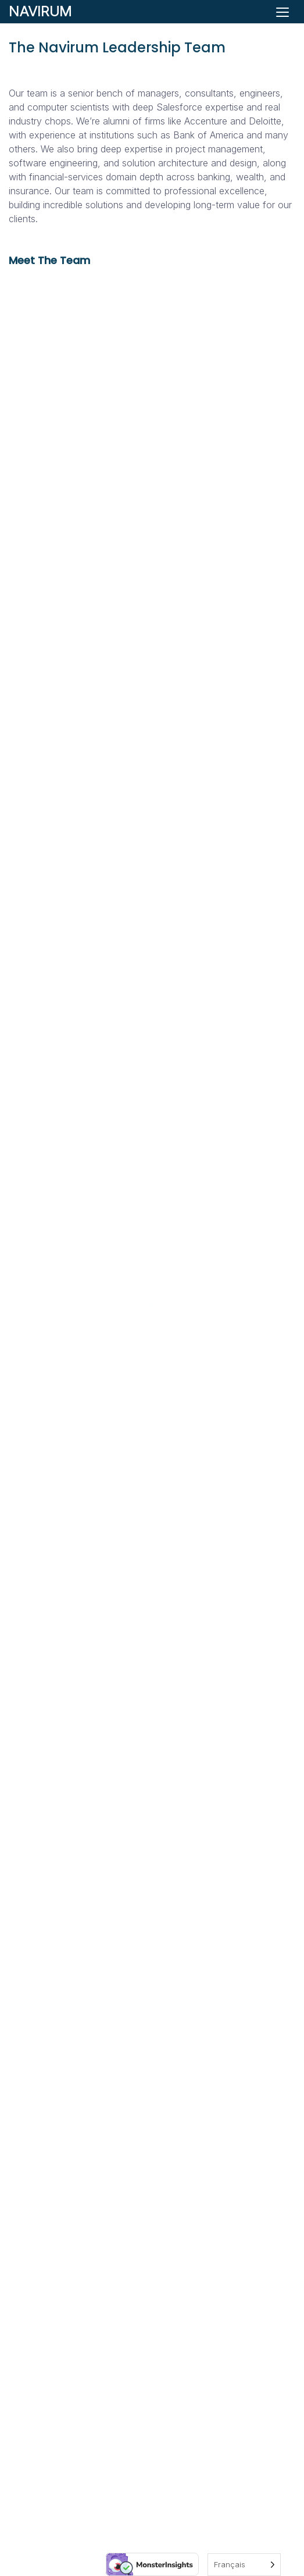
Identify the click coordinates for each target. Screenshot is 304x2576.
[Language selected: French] (244, 2564)
